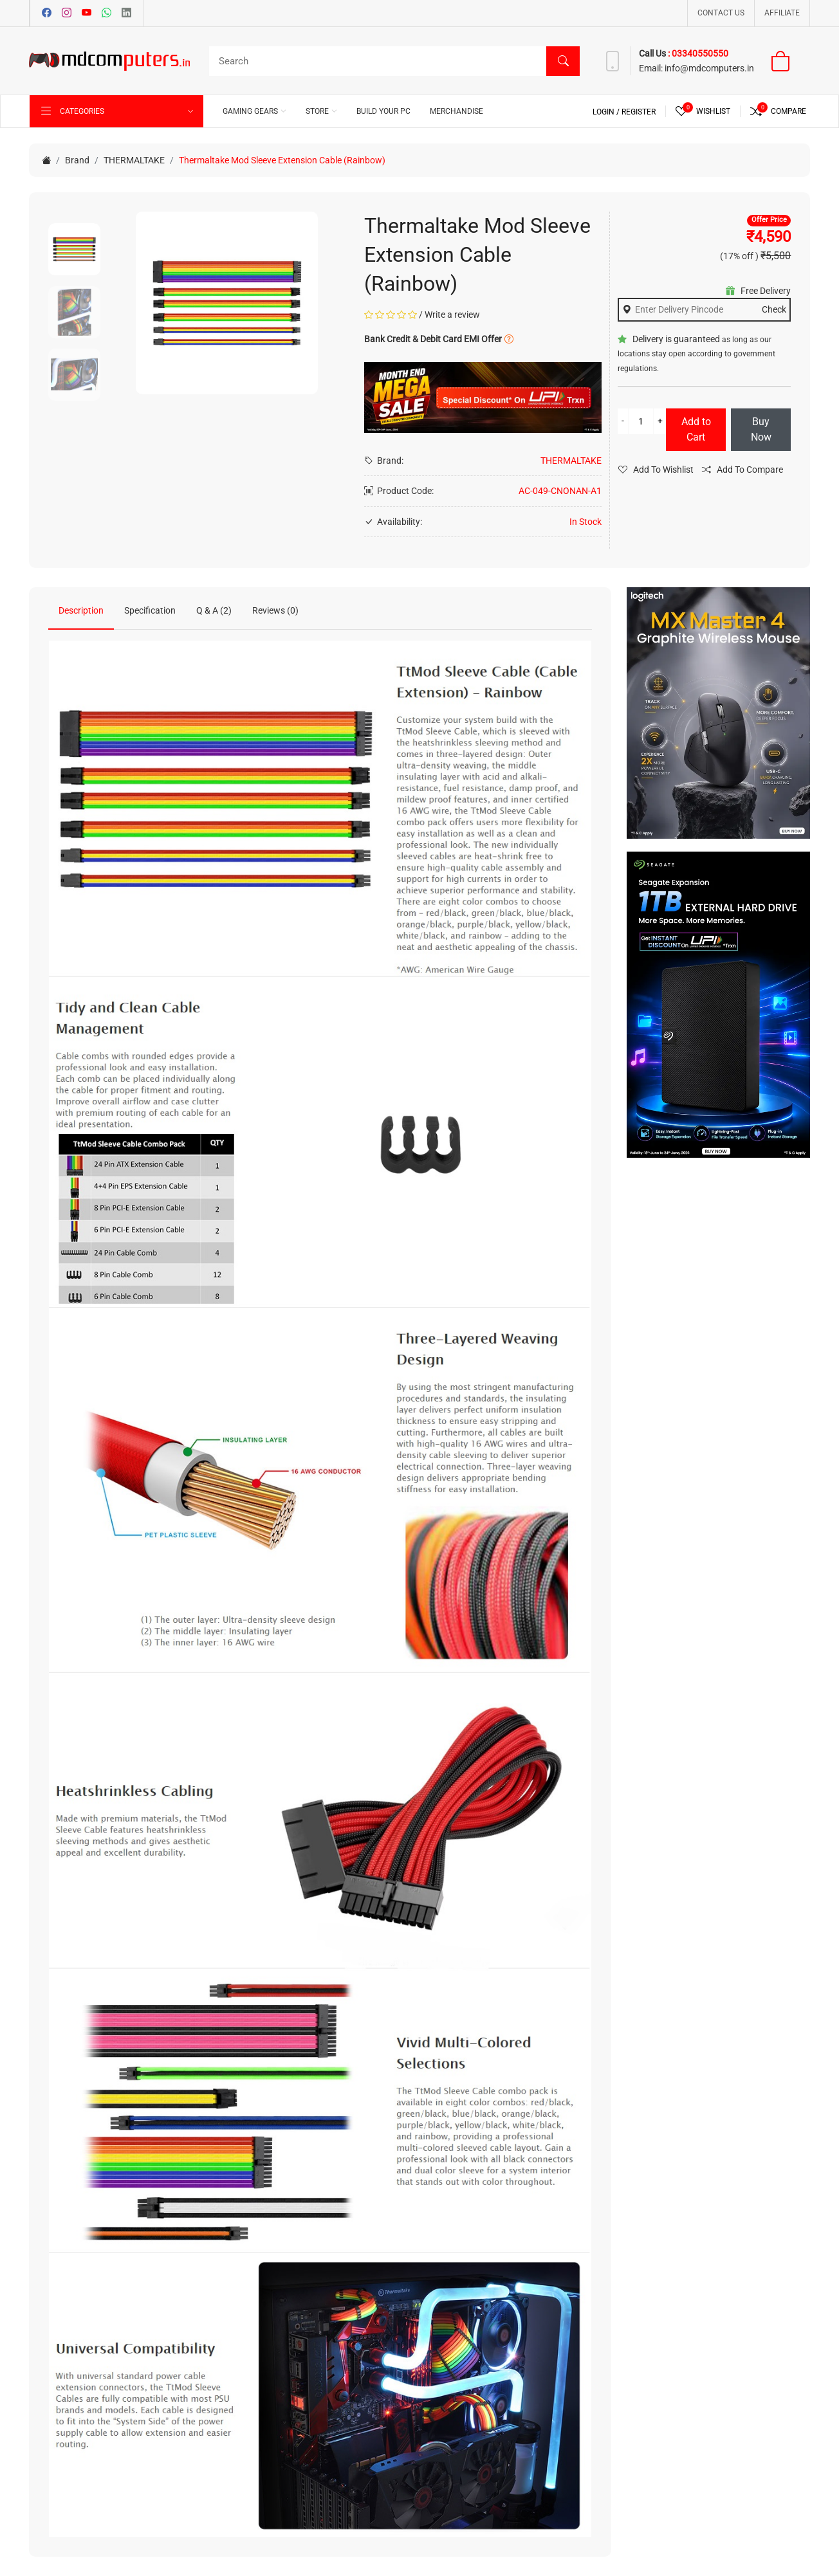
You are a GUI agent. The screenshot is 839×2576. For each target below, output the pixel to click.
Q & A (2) (214, 610)
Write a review (452, 314)
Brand (77, 160)
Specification (150, 610)
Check (774, 309)
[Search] (391, 61)
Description (81, 610)
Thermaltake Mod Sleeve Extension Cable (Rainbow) (282, 160)
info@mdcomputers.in (708, 68)
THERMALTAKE (134, 160)
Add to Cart (696, 429)
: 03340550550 (698, 53)
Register (639, 111)
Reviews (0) (275, 610)
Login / (607, 111)
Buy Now (761, 429)
